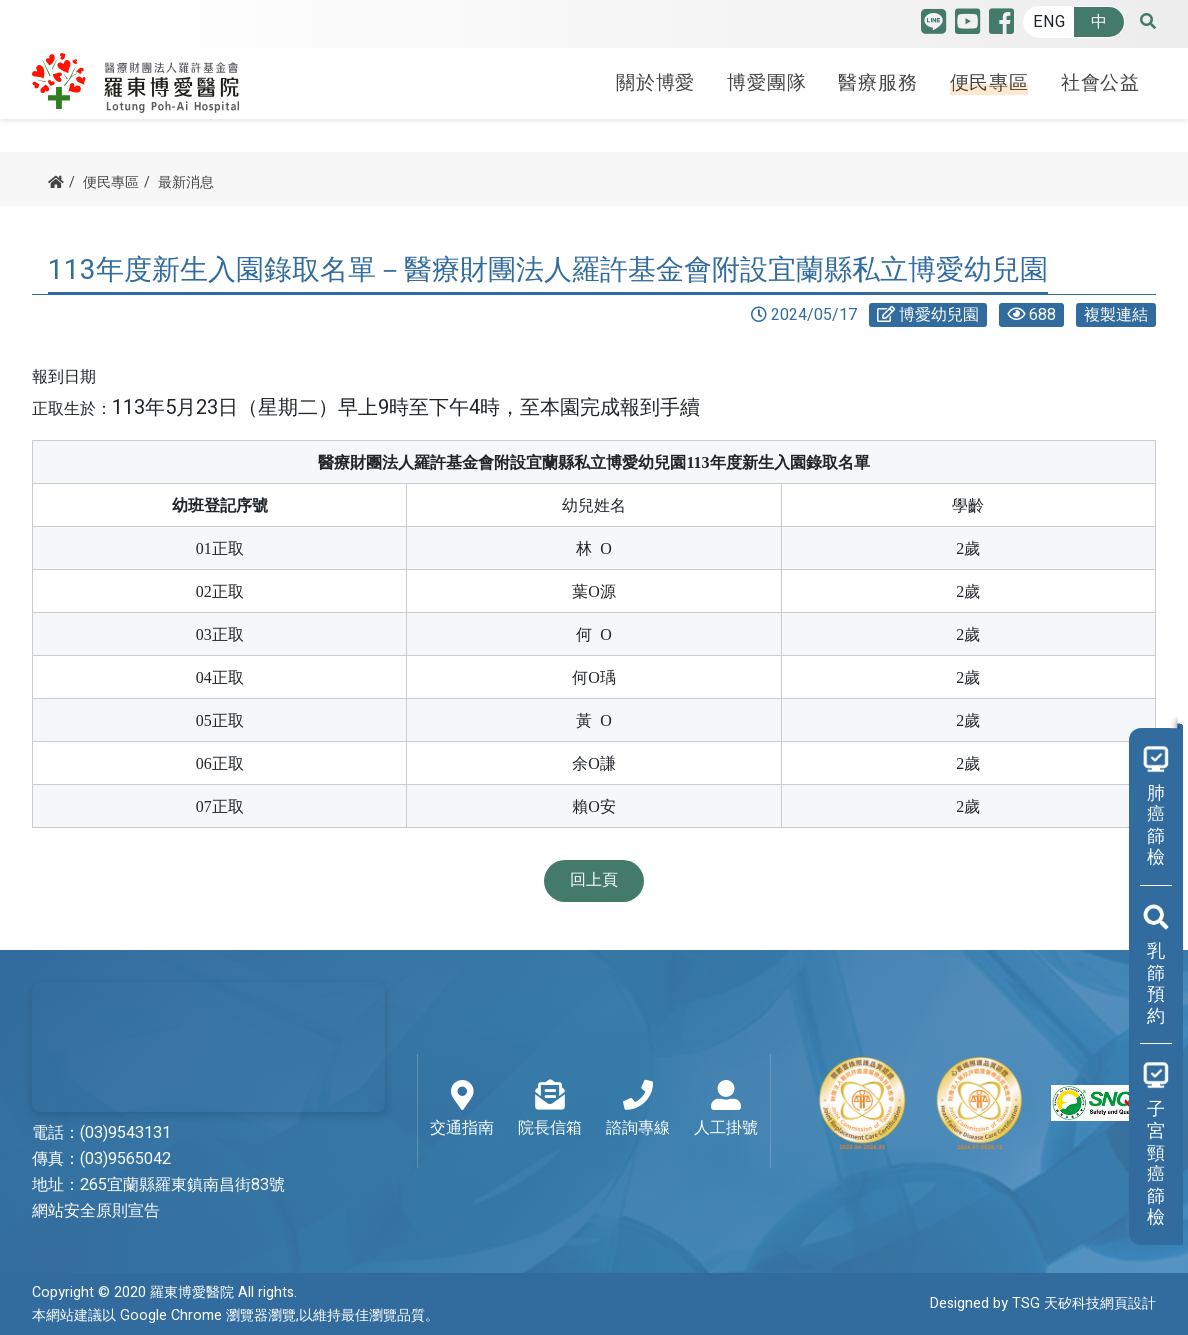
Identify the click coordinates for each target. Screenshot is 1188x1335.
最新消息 (186, 182)
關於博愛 (655, 83)
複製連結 (1116, 315)
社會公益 (1100, 83)
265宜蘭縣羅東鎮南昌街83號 (182, 1185)
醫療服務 (877, 83)
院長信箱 (550, 1110)
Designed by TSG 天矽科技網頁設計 (1043, 1303)
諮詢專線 (638, 1110)
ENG (1049, 22)
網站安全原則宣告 (96, 1211)
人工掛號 (726, 1110)
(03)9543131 (125, 1133)
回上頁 (594, 880)
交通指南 (462, 1110)
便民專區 (989, 83)
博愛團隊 (766, 83)
